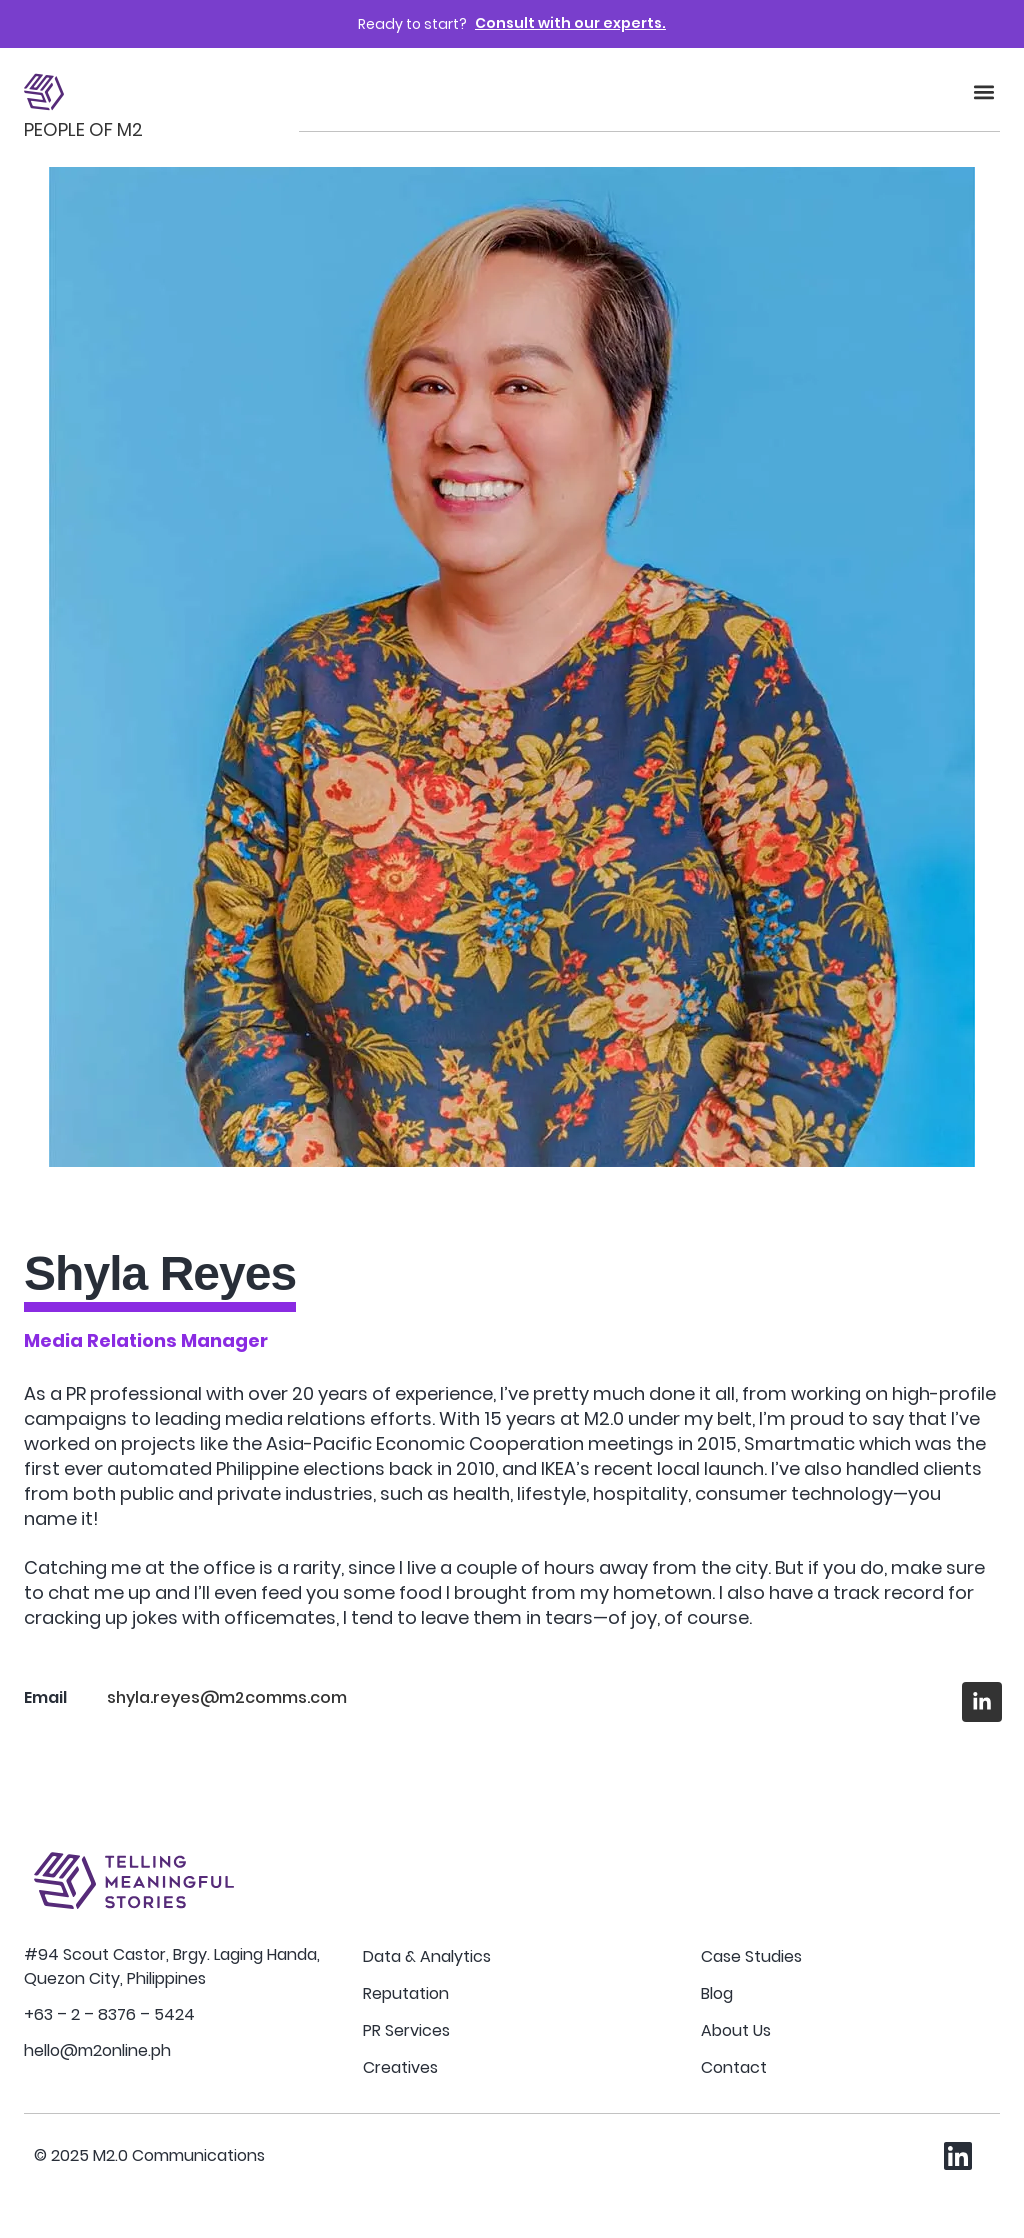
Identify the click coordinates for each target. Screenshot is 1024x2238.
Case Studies (751, 1956)
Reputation (406, 1993)
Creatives (400, 2067)
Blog (717, 1993)
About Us (736, 2030)
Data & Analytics (427, 1956)
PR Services (406, 2030)
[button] (983, 92)
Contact (734, 2067)
